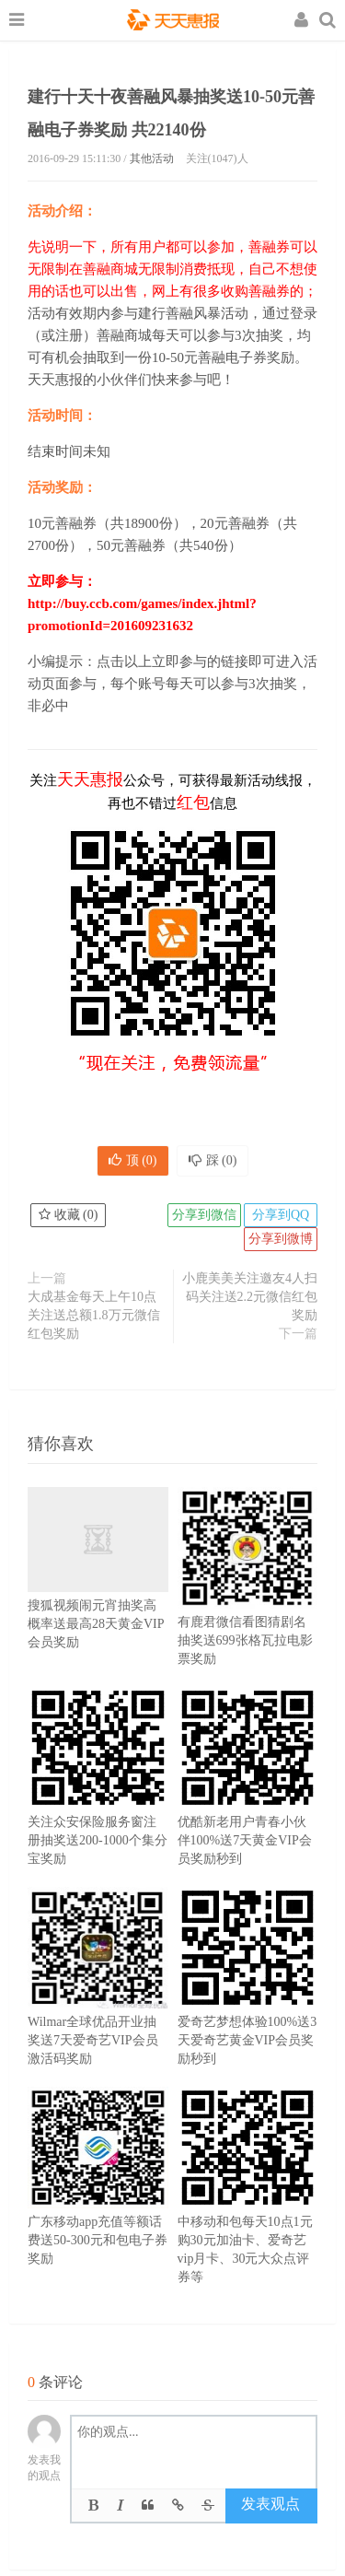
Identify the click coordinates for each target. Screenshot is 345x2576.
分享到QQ (280, 1215)
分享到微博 (280, 1239)
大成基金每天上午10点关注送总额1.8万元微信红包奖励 (94, 1315)
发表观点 (270, 2504)
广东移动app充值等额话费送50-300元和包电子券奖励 (98, 2204)
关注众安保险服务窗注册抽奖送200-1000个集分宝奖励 (98, 1804)
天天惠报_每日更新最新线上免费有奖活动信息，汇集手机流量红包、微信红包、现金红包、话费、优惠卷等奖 (173, 22)
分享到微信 (204, 1215)
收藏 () (68, 1215)
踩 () (213, 1160)
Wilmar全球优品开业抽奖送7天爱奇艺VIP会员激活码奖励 (98, 2004)
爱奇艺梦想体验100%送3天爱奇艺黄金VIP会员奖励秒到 (248, 2004)
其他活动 (152, 158)
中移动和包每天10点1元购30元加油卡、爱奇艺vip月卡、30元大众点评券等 (248, 2213)
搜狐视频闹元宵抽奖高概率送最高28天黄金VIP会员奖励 (98, 1591)
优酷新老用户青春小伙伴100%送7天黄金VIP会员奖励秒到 (248, 1804)
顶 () (133, 1160)
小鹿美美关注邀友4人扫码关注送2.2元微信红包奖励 (249, 1296)
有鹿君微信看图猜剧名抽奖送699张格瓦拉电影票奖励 (248, 1604)
